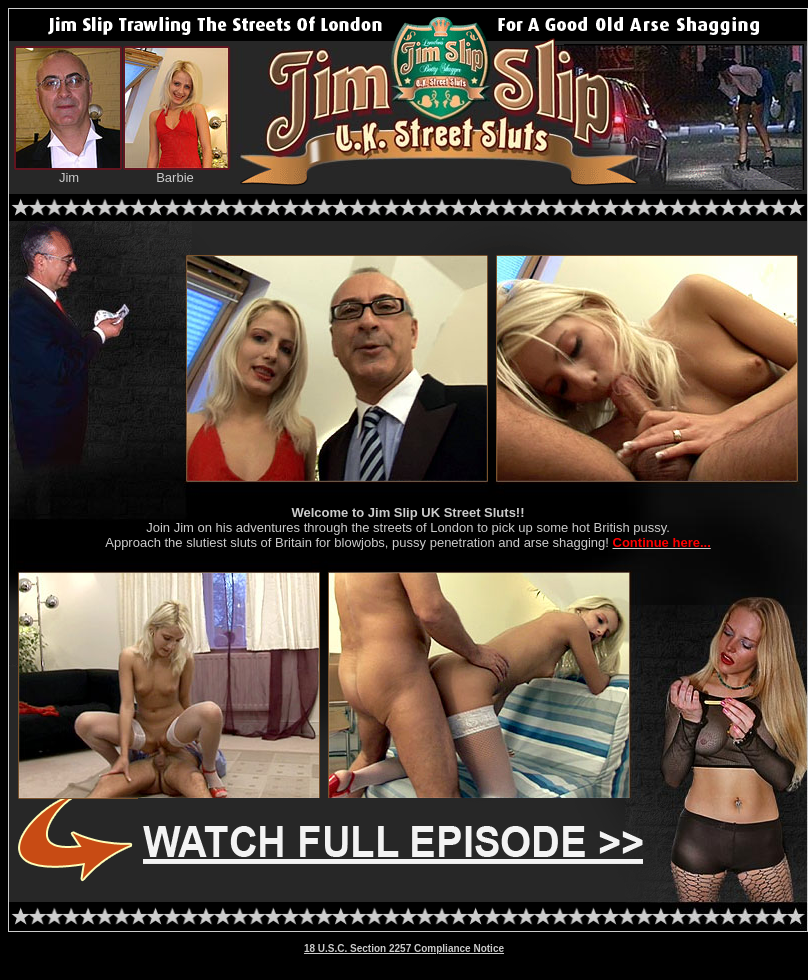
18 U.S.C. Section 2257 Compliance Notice (404, 948)
